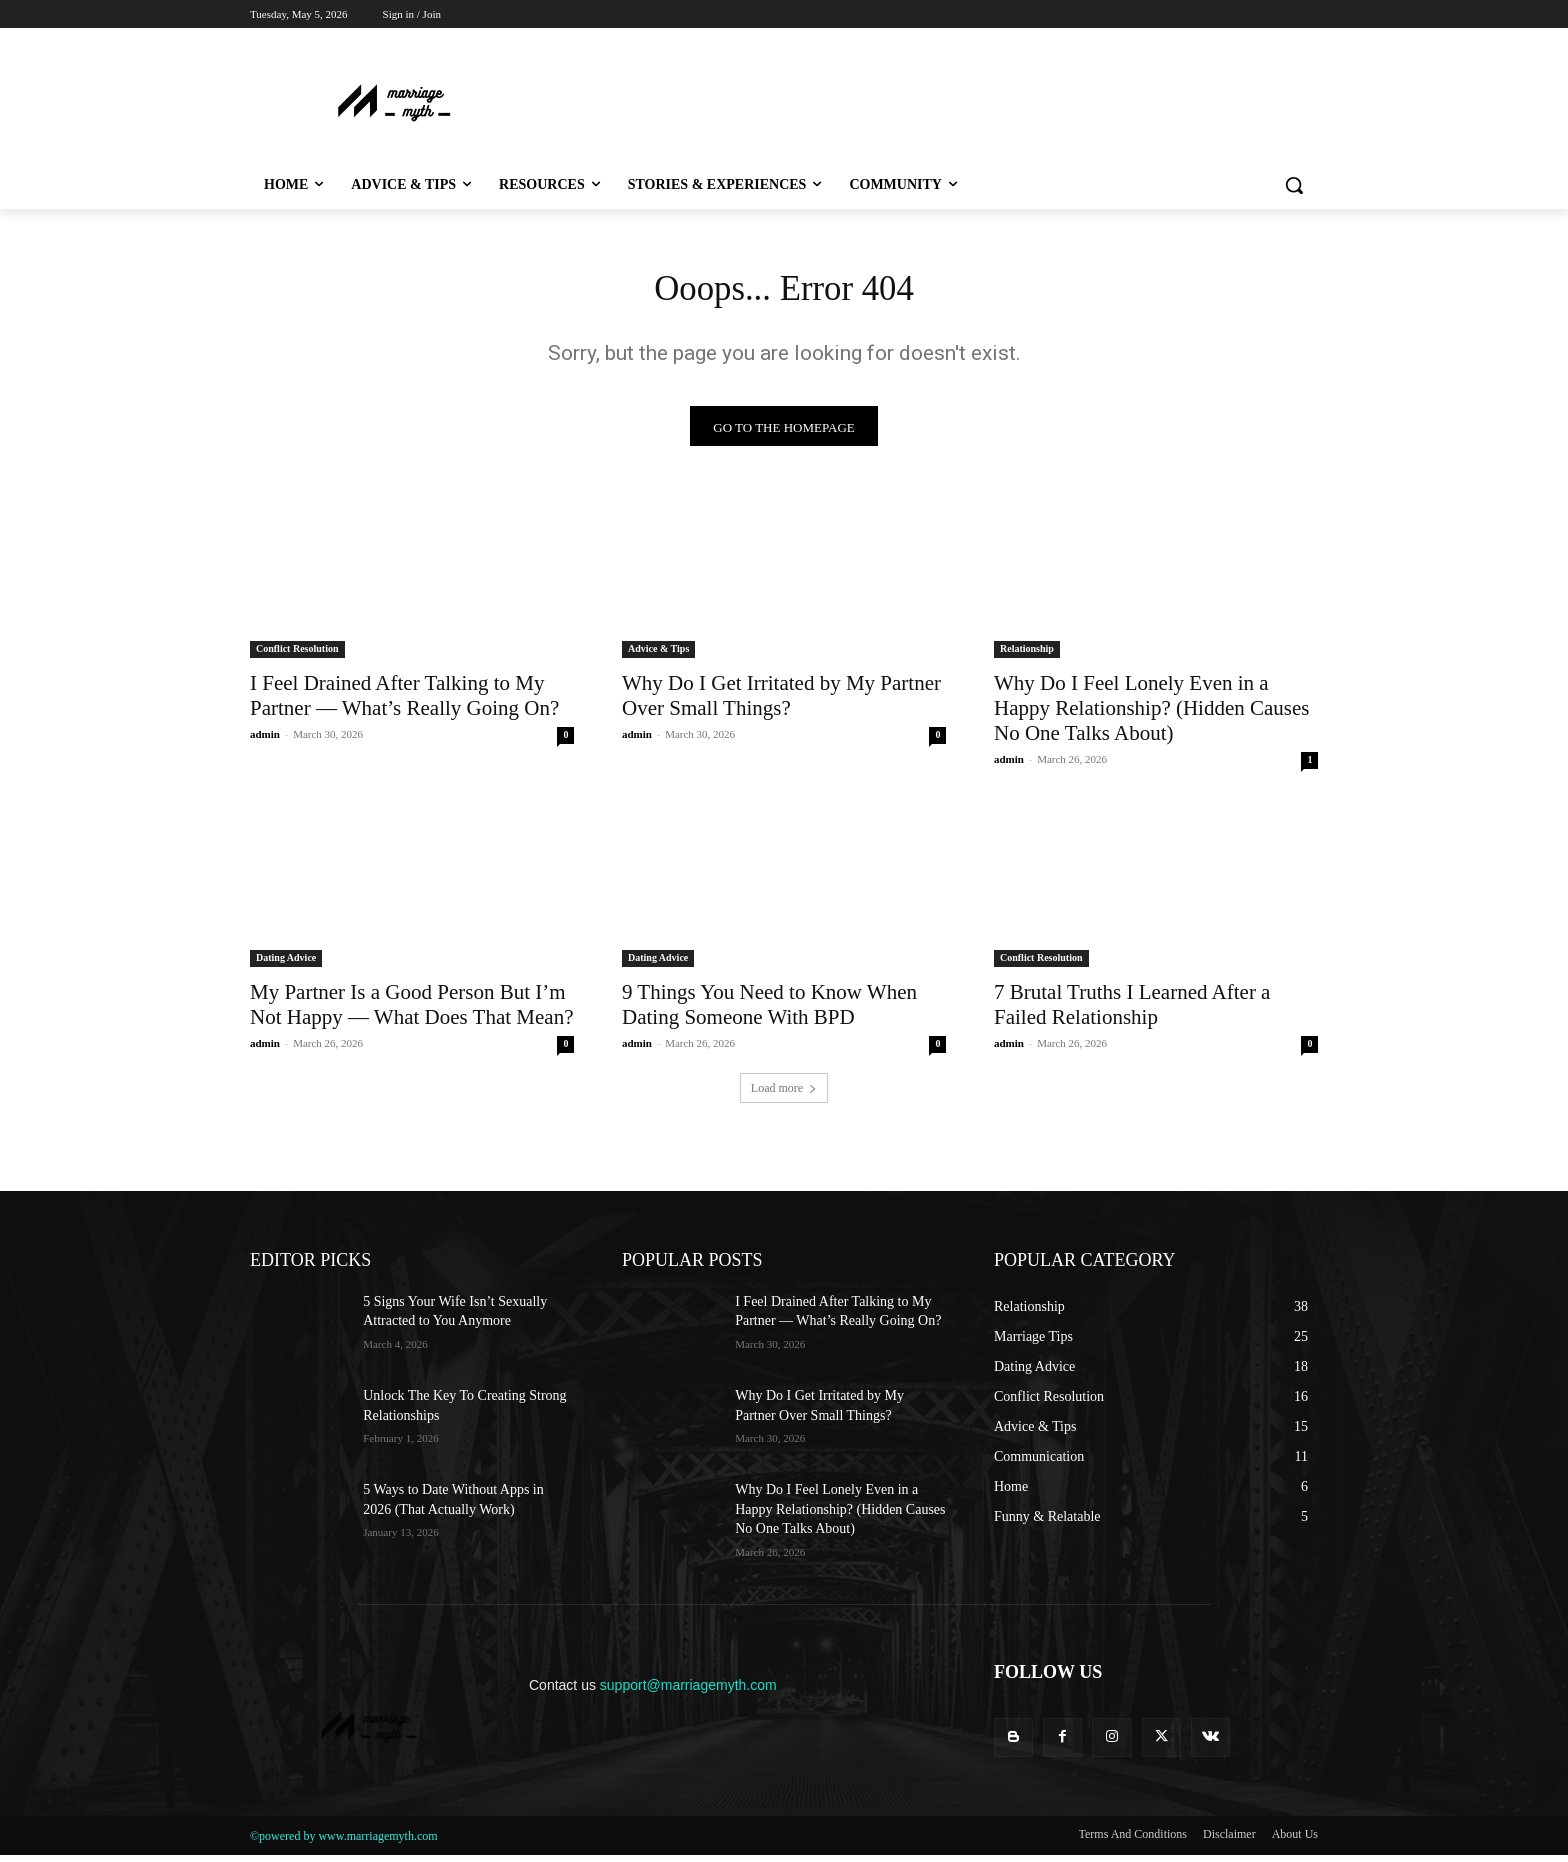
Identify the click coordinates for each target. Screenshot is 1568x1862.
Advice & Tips (658, 655)
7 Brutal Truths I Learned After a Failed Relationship (1132, 1011)
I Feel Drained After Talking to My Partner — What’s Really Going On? (404, 702)
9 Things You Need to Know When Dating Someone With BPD (769, 1011)
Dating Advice (286, 964)
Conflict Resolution (297, 655)
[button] (1294, 185)
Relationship (1027, 655)
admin (265, 741)
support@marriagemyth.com (688, 1692)
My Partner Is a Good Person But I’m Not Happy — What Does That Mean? (411, 1011)
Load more (784, 1095)
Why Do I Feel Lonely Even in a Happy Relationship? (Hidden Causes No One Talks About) (1152, 715)
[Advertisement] (894, 101)
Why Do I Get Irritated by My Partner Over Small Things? (781, 702)
